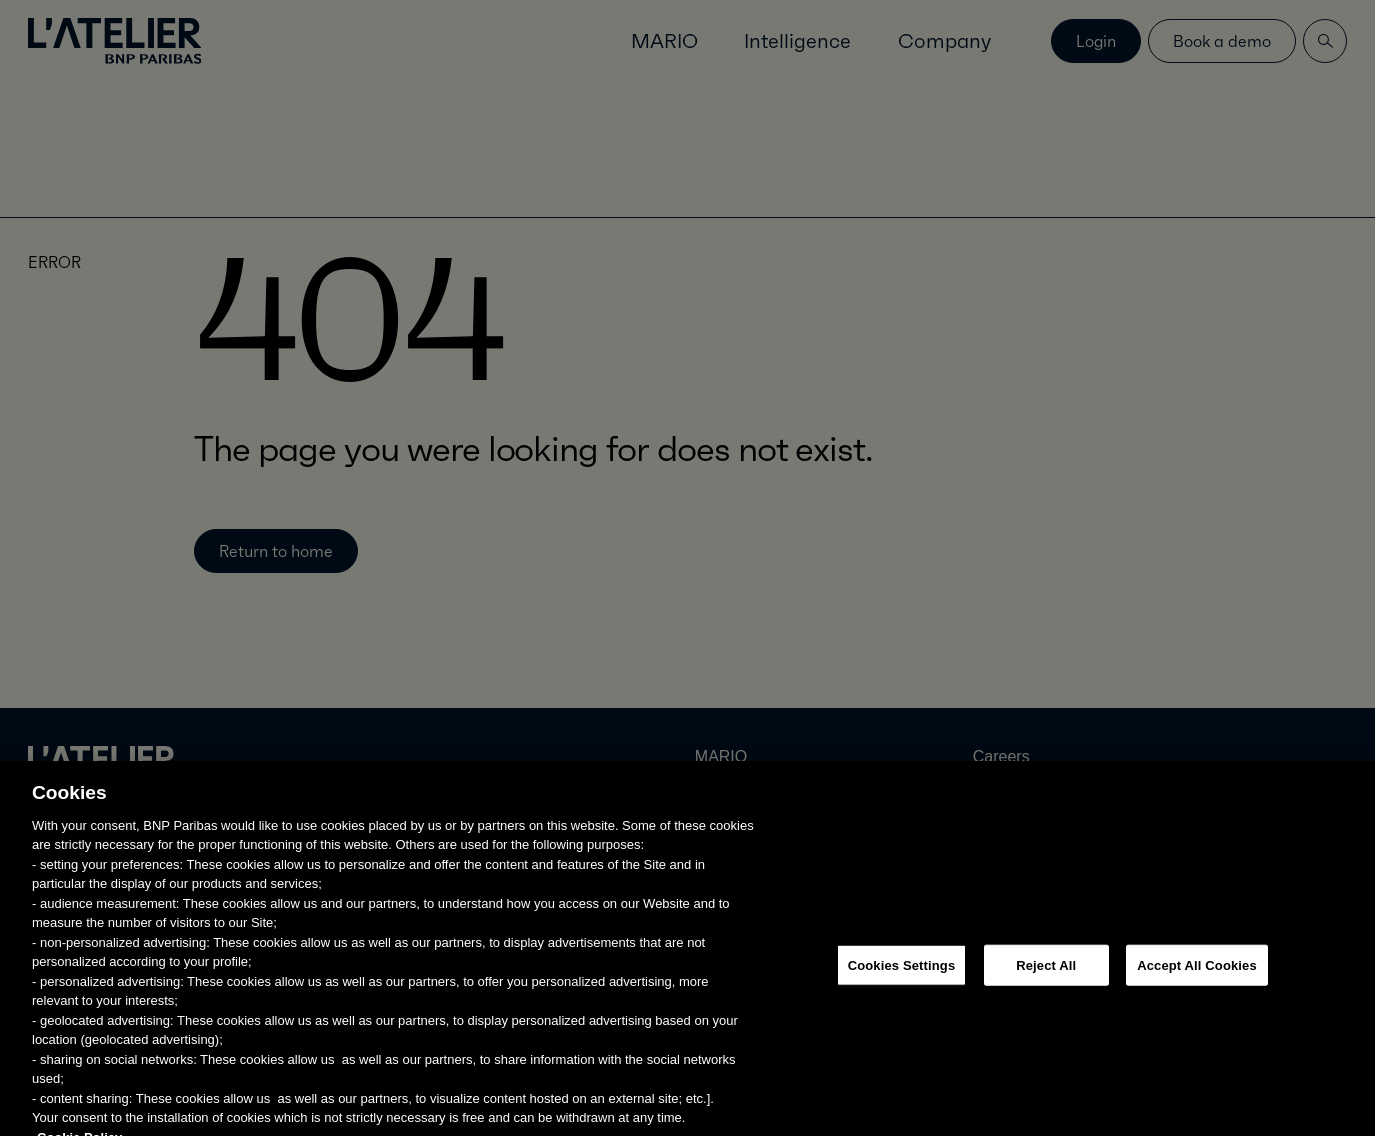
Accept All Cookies (1197, 974)
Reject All (1046, 974)
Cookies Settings (902, 974)
